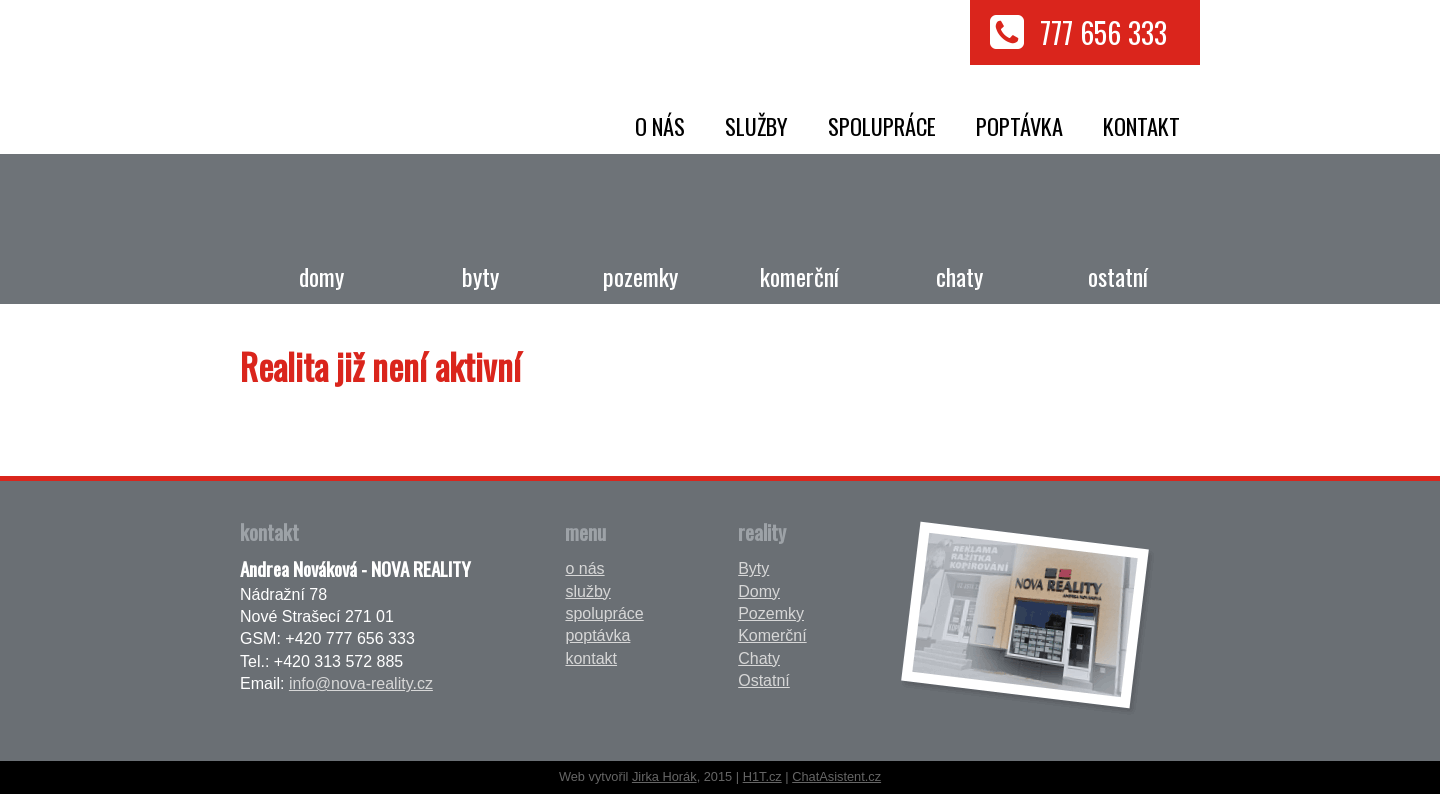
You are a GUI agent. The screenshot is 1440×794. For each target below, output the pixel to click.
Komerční (799, 276)
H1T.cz (762, 776)
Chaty (959, 276)
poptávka (1019, 125)
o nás (660, 125)
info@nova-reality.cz (361, 683)
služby (756, 125)
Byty (480, 276)
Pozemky (640, 276)
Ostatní (1118, 276)
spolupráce (882, 125)
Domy (321, 276)
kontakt (1141, 125)
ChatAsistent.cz (836, 776)
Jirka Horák (664, 776)
